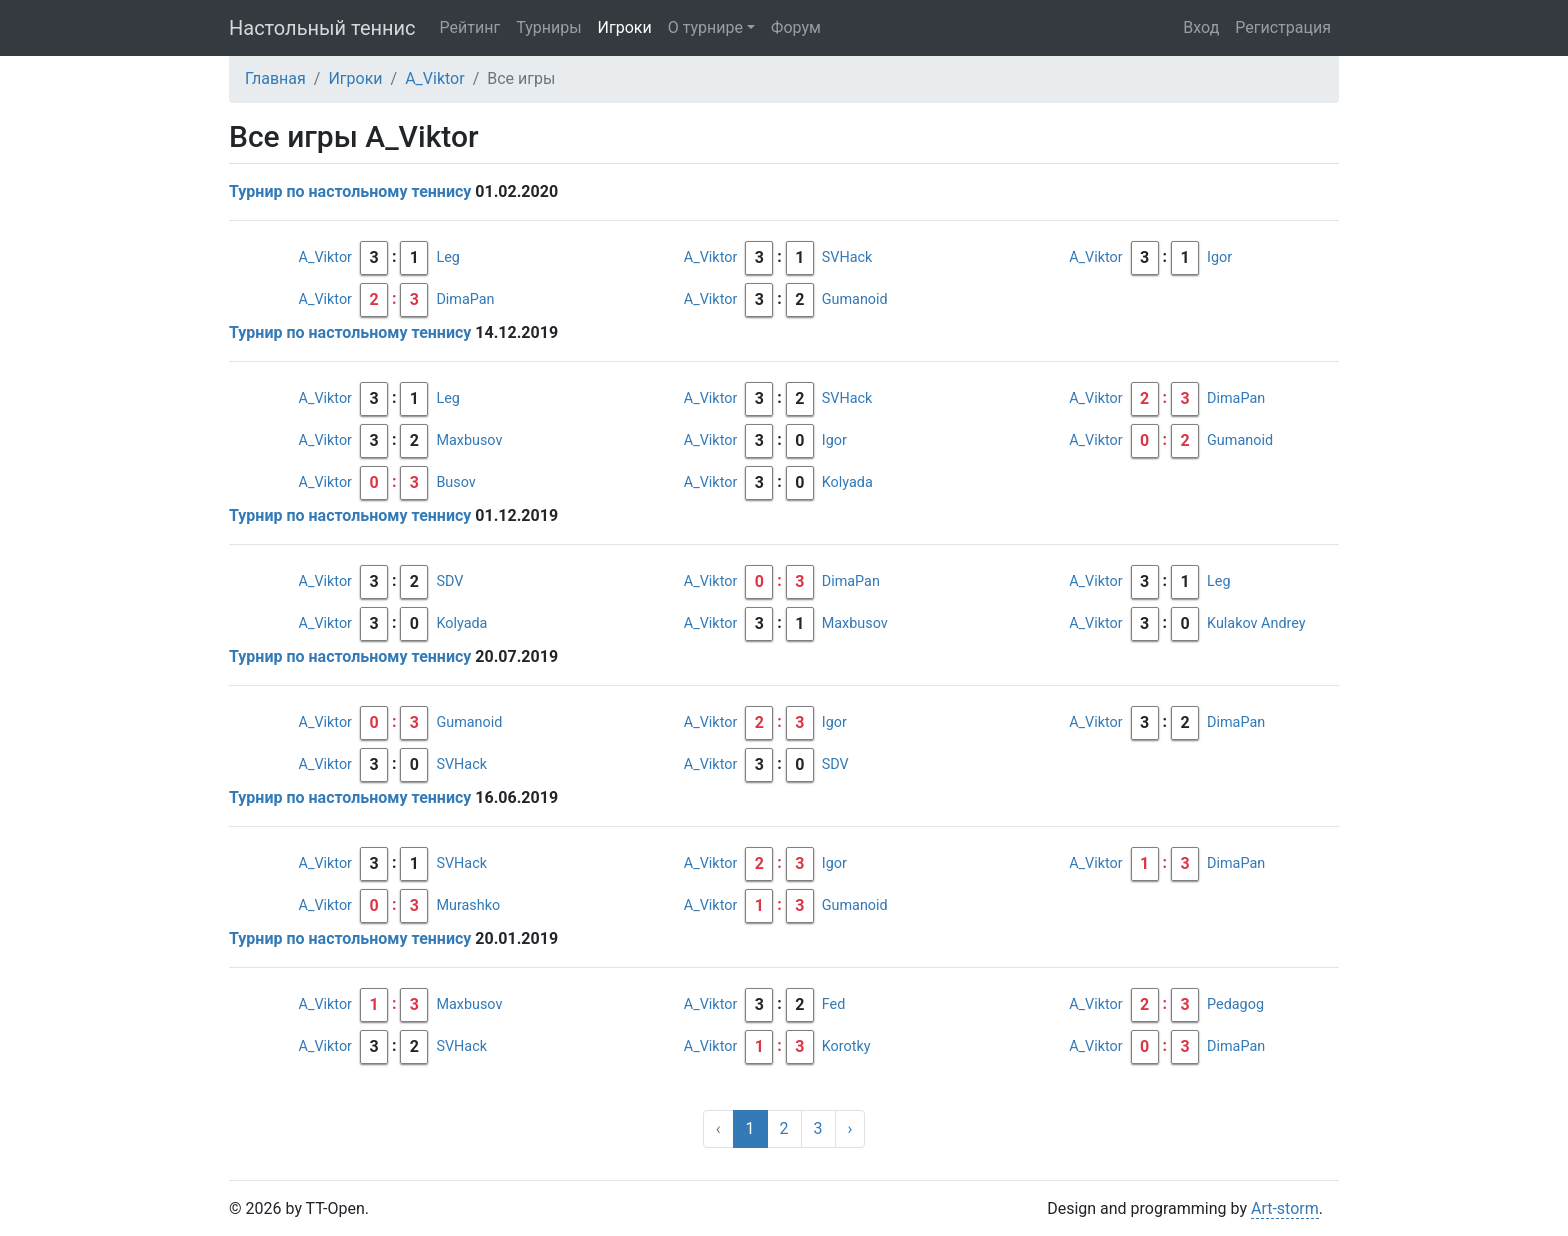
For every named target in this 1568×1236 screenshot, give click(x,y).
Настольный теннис (322, 28)
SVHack (847, 257)
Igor (1219, 257)
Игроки (625, 27)
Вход (1201, 27)
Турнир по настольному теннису (350, 191)
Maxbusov (469, 440)
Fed (834, 1004)
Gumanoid (855, 299)
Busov (455, 482)
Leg (447, 257)
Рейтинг (470, 27)
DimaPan (465, 299)
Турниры (548, 27)
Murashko (468, 905)
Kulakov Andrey (1256, 623)
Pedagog (1235, 1004)
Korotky (846, 1046)
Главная (275, 78)
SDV (449, 581)
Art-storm (1285, 1208)
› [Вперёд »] (850, 1128)
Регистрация (1283, 27)
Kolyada (847, 482)
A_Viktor (434, 78)
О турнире (705, 27)
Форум (796, 27)
